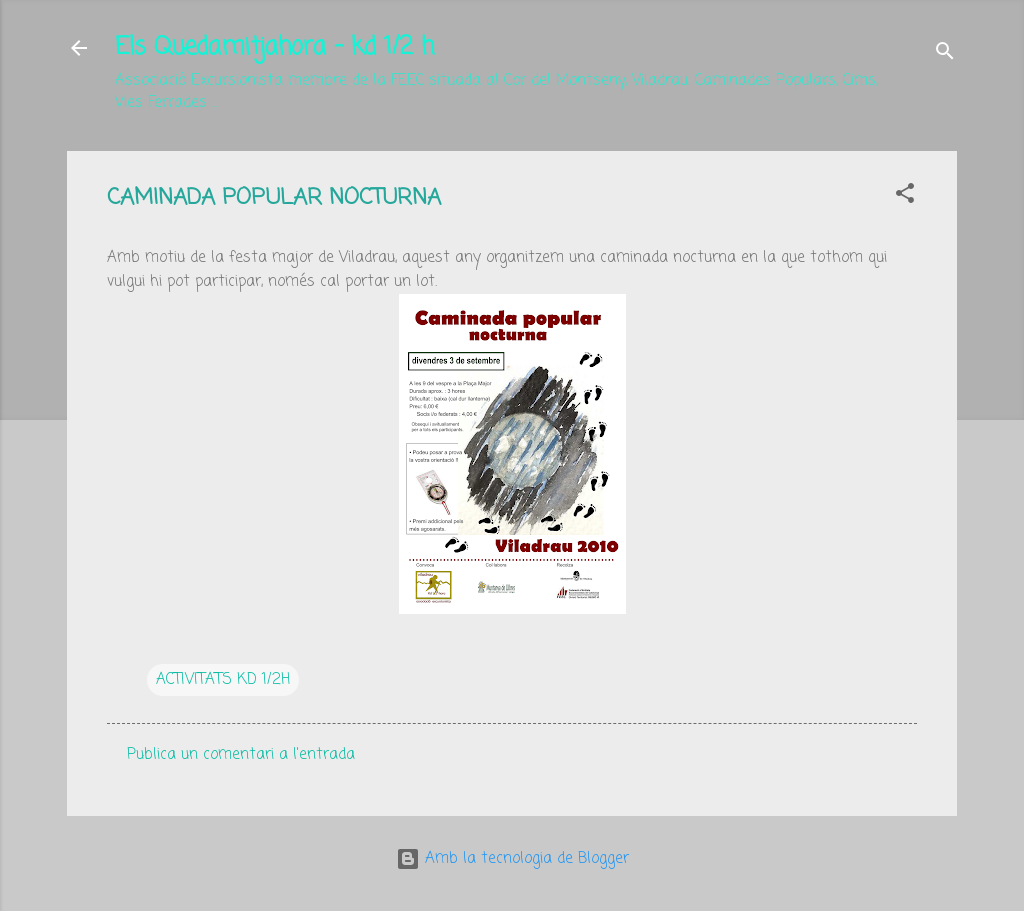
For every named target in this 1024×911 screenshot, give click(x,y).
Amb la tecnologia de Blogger (512, 859)
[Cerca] (945, 54)
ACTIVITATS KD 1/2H (223, 680)
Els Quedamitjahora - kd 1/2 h (274, 47)
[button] (905, 197)
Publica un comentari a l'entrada (241, 755)
